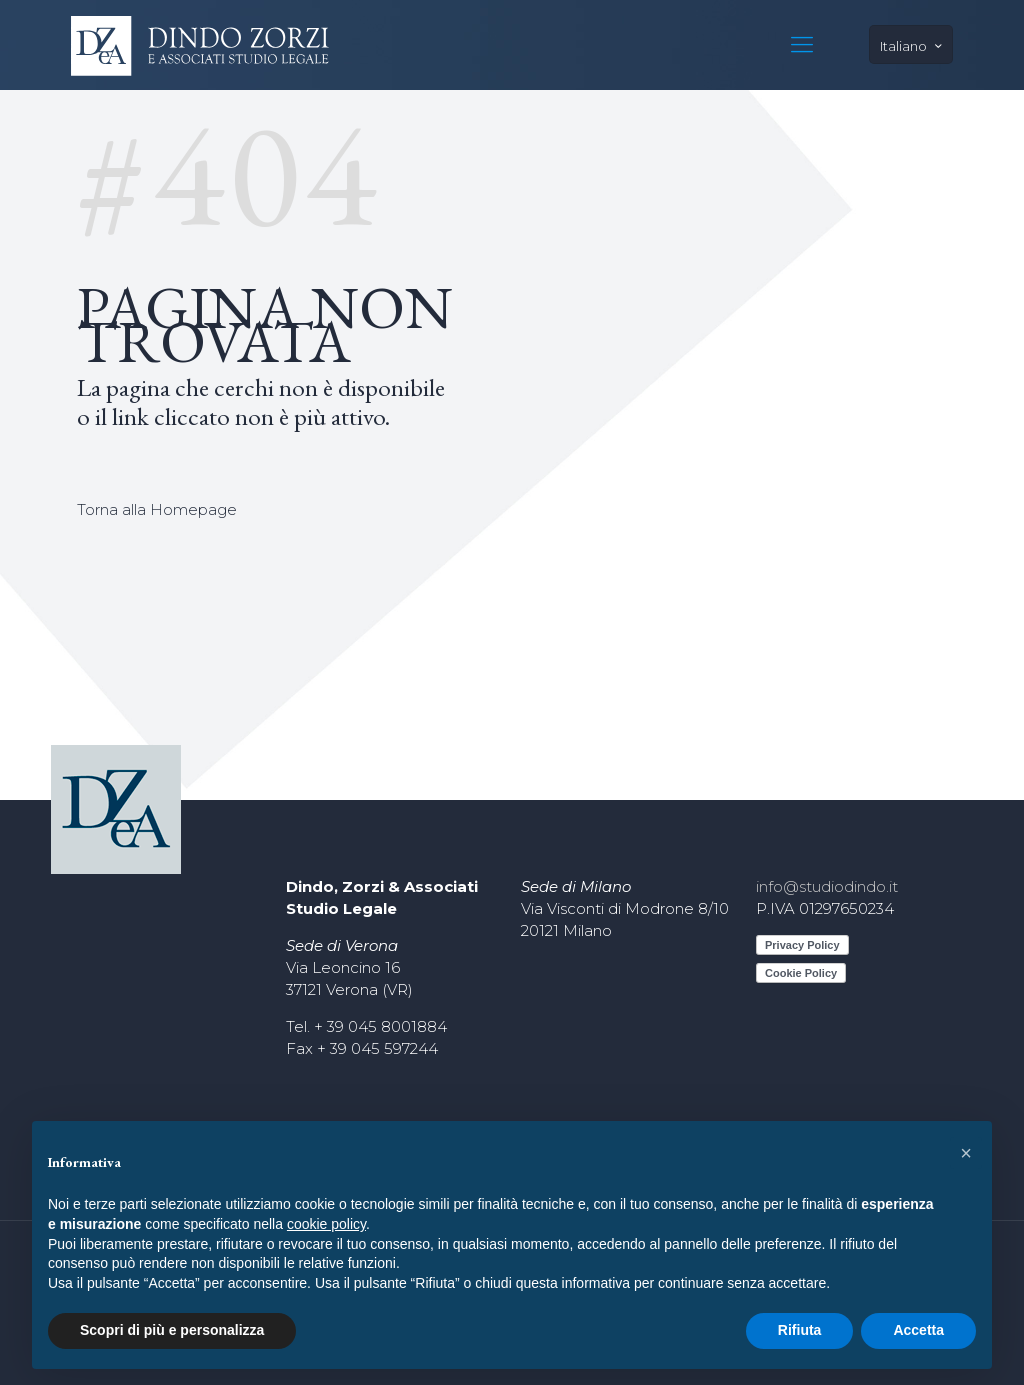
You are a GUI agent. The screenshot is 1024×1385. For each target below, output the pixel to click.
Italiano (913, 46)
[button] (966, 1153)
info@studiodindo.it (827, 886)
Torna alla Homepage (157, 509)
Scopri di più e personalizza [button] (172, 1330)
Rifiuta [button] (800, 1330)
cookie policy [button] (326, 1224)
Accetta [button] (918, 1330)
